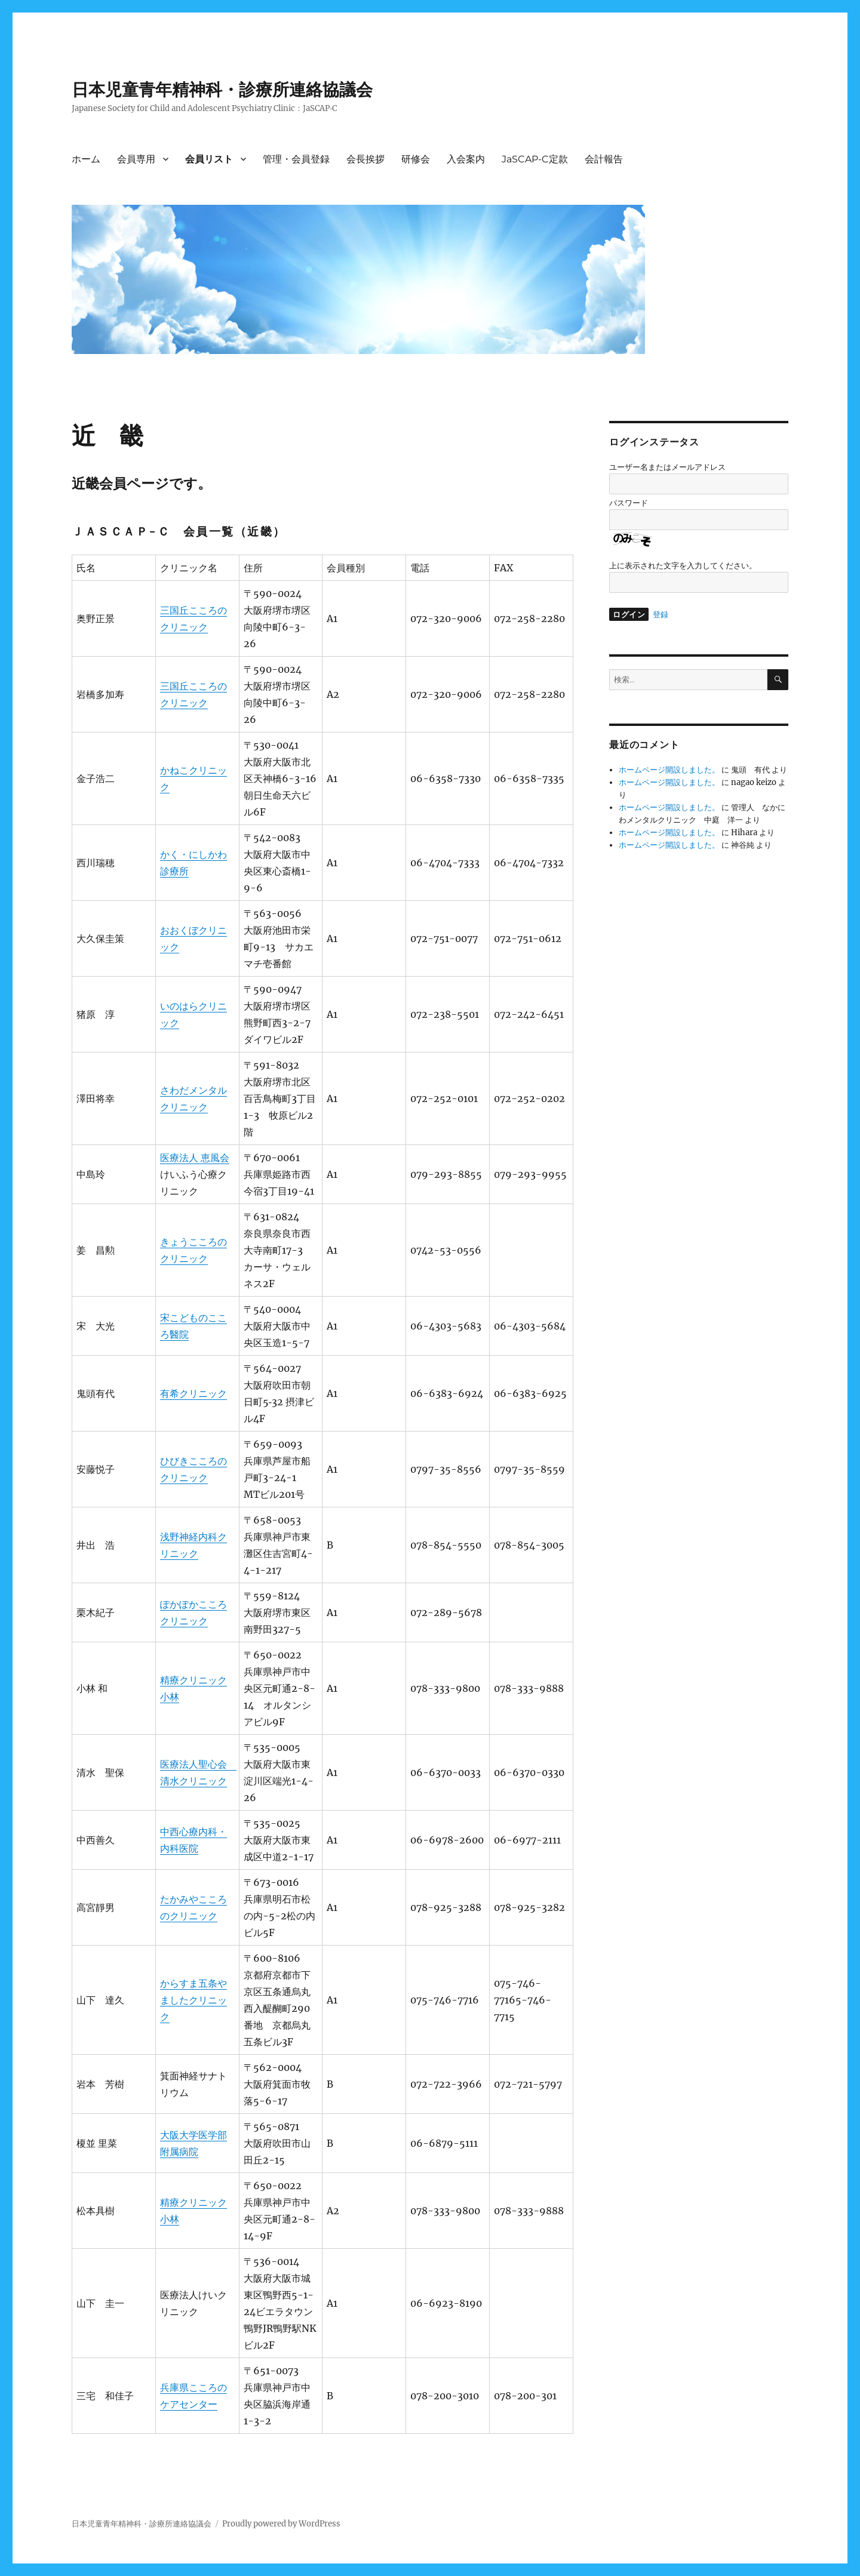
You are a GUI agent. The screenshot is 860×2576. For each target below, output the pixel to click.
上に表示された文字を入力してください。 (683, 566)
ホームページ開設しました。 (669, 770)
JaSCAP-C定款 (535, 159)
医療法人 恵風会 (194, 1158)
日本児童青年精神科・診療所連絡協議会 (222, 89)
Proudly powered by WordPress (281, 2524)
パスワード (628, 503)
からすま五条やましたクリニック (193, 2000)
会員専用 (136, 159)
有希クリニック (193, 1393)
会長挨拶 (365, 159)
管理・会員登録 (296, 159)
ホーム (86, 159)
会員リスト (209, 159)
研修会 (415, 159)
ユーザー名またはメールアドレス (667, 467)
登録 (660, 615)
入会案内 (466, 159)
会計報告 (604, 159)
